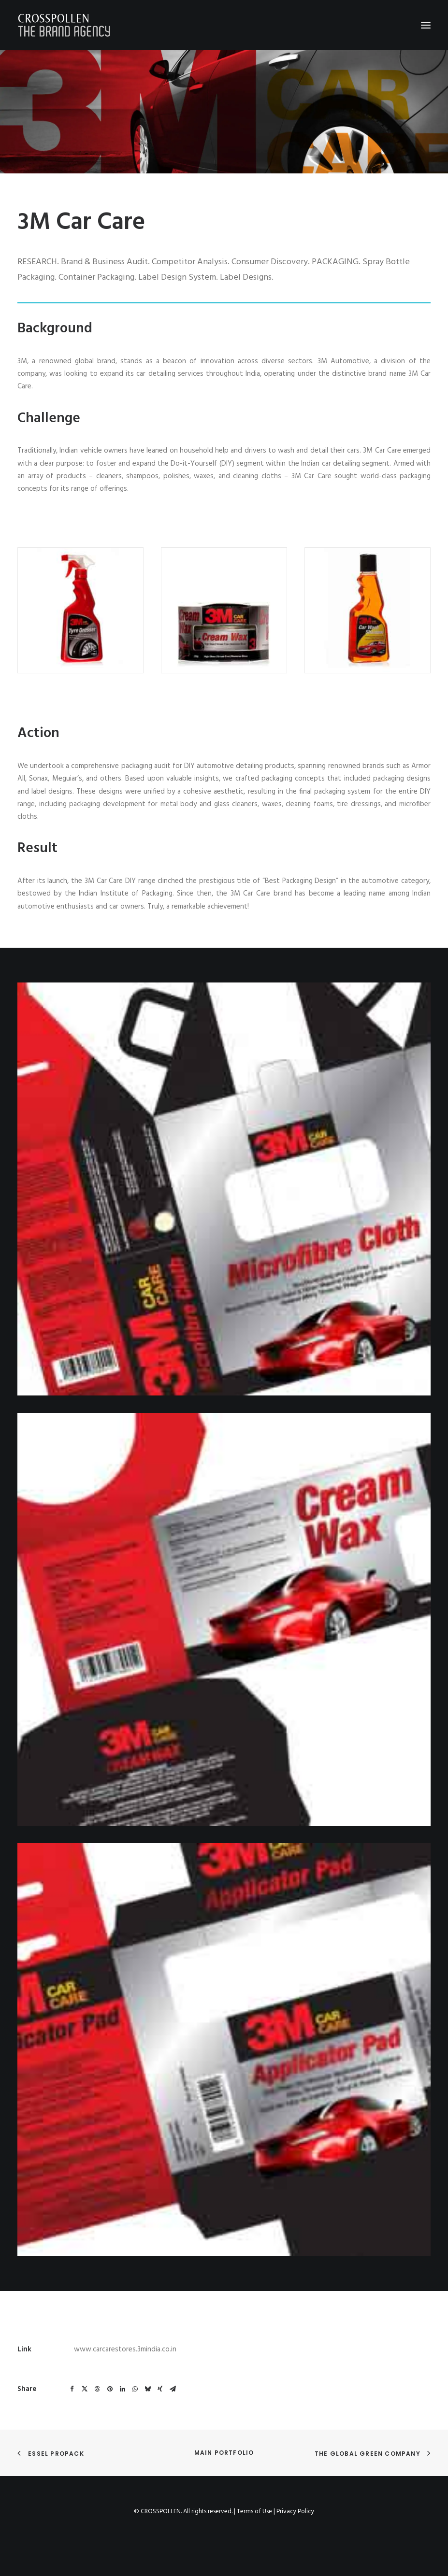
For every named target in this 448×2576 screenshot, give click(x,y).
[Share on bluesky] (147, 2389)
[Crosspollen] (64, 25)
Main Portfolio (224, 2452)
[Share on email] (172, 2389)
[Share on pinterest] (110, 2389)
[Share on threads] (97, 2389)
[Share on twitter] (84, 2389)
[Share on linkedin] (122, 2389)
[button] (426, 25)
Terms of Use (254, 2511)
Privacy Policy (295, 2511)
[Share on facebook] (72, 2389)
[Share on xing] (160, 2389)
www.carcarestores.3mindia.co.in (125, 2349)
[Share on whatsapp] (135, 2389)
